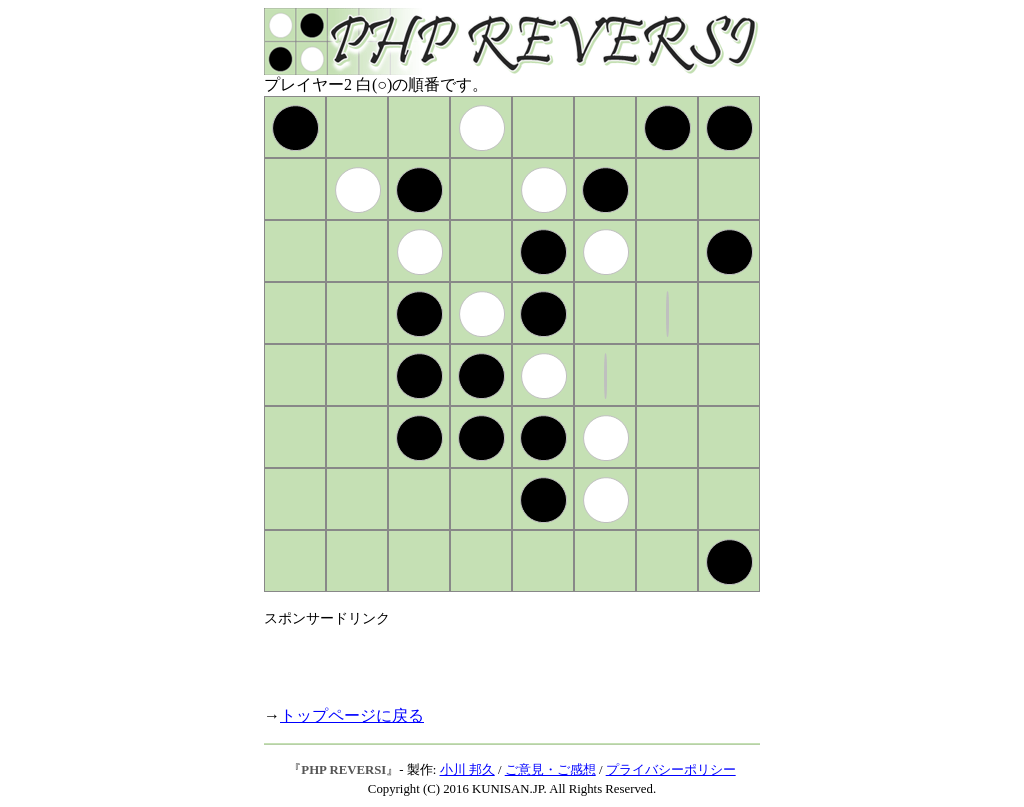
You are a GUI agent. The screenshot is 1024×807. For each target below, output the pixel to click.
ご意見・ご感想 (550, 770)
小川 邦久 (467, 770)
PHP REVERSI (343, 770)
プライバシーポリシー (671, 770)
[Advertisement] (498, 658)
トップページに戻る (352, 715)
